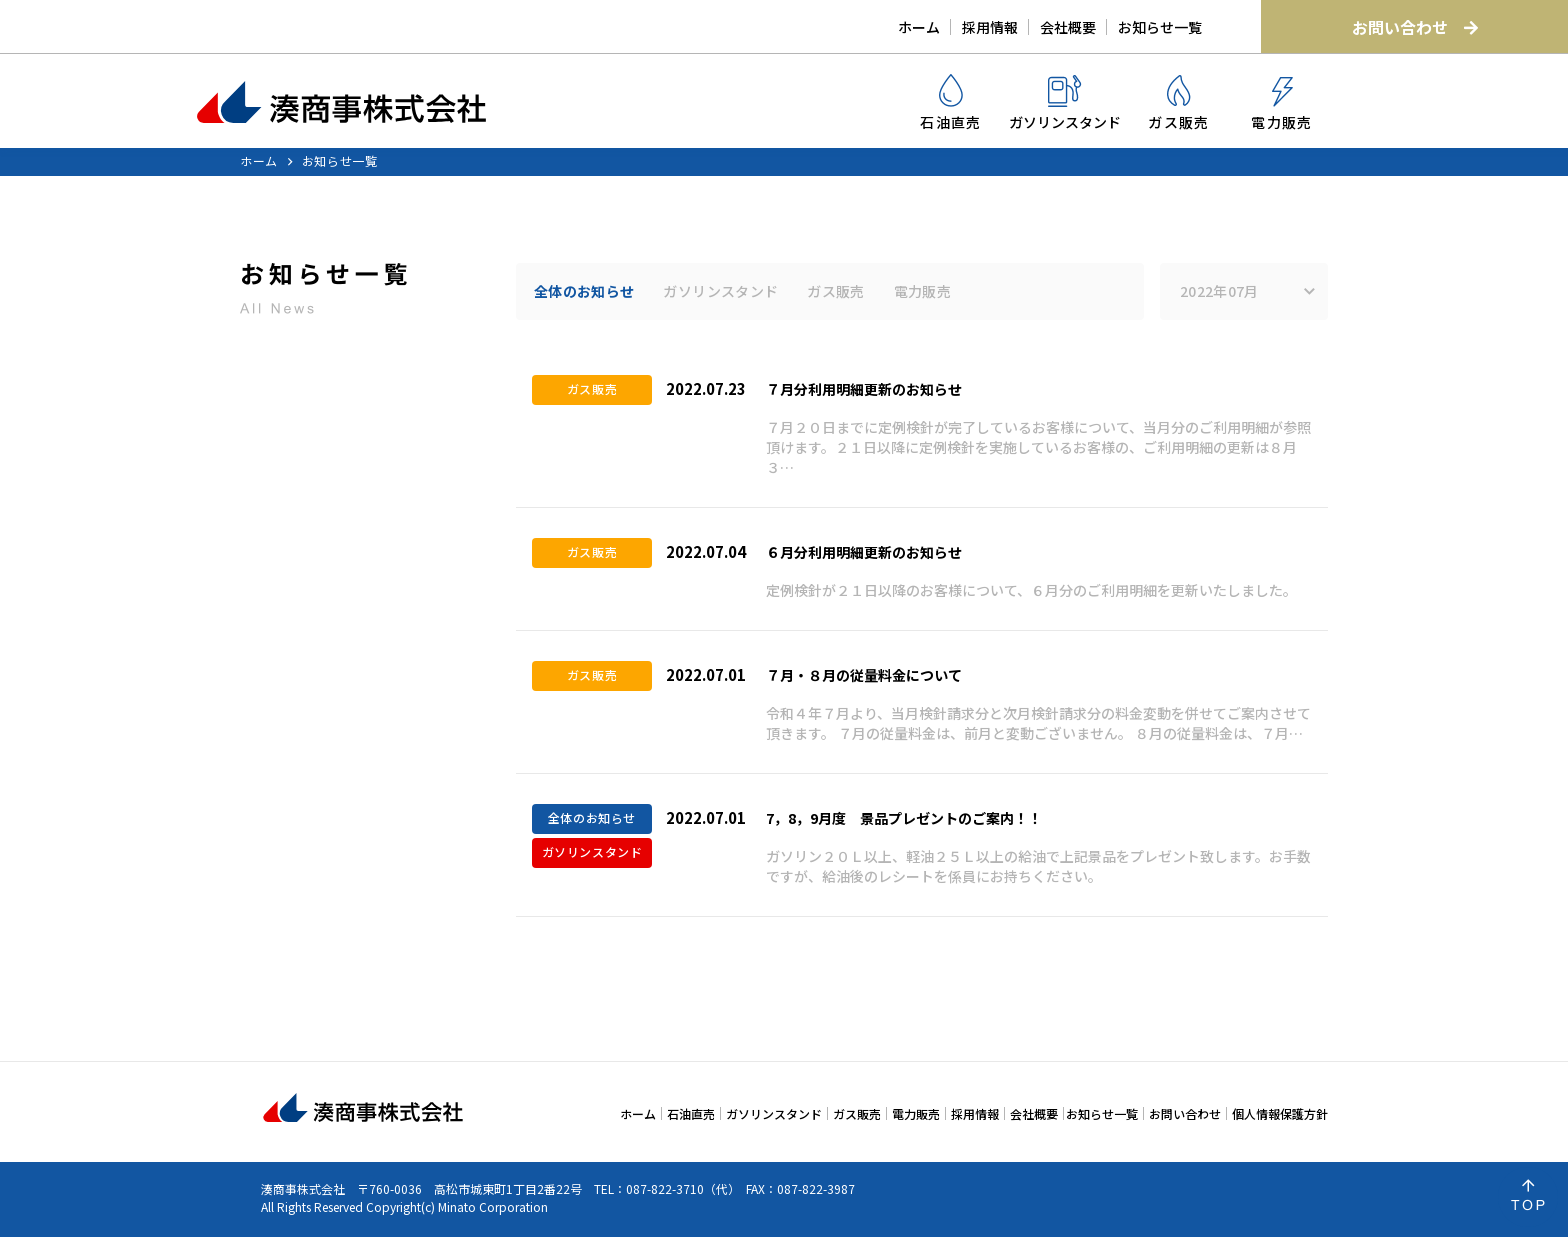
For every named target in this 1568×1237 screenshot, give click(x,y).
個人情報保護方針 (1280, 1113)
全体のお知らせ (584, 291)
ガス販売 (1179, 103)
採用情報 (990, 27)
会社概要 (1068, 27)
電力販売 (1282, 104)
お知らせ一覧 (1160, 27)
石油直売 (951, 103)
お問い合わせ (1415, 27)
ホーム (919, 27)
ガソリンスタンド (1065, 103)
